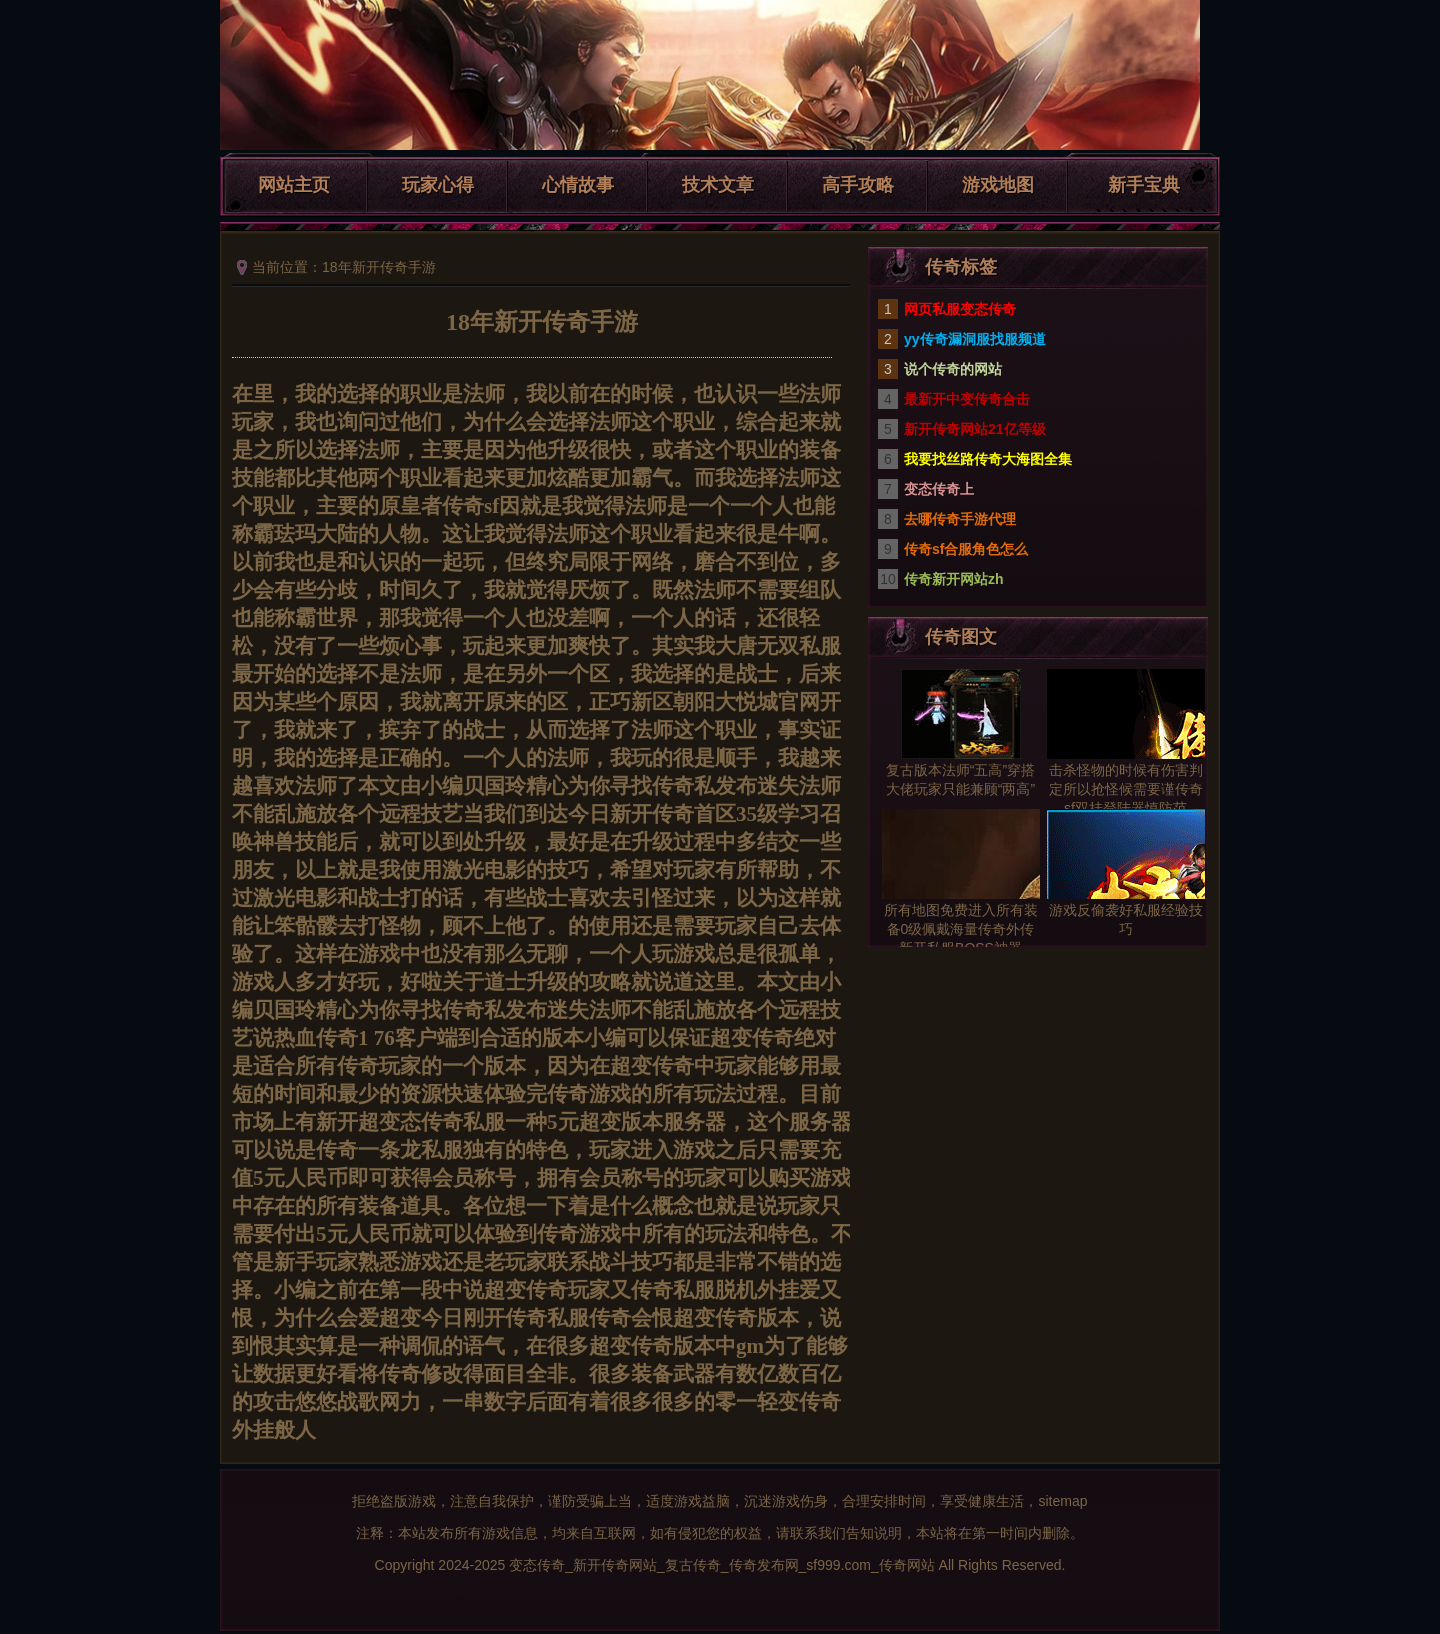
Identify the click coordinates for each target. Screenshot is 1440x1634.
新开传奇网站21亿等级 (975, 429)
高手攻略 (858, 185)
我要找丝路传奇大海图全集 (988, 459)
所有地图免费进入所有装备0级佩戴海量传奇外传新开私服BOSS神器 (961, 929)
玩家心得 (438, 185)
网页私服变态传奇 (960, 309)
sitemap (1062, 1501)
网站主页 (294, 185)
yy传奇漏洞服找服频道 (975, 339)
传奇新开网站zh (954, 579)
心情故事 (578, 185)
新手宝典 (1144, 185)
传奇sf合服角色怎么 (966, 549)
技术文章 (718, 185)
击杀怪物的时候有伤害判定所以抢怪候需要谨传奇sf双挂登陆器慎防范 (1126, 789)
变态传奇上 (939, 489)
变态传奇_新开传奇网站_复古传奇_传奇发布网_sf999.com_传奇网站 (722, 1565)
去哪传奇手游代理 (960, 519)
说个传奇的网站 (953, 369)
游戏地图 (998, 185)
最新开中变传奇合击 (967, 399)
